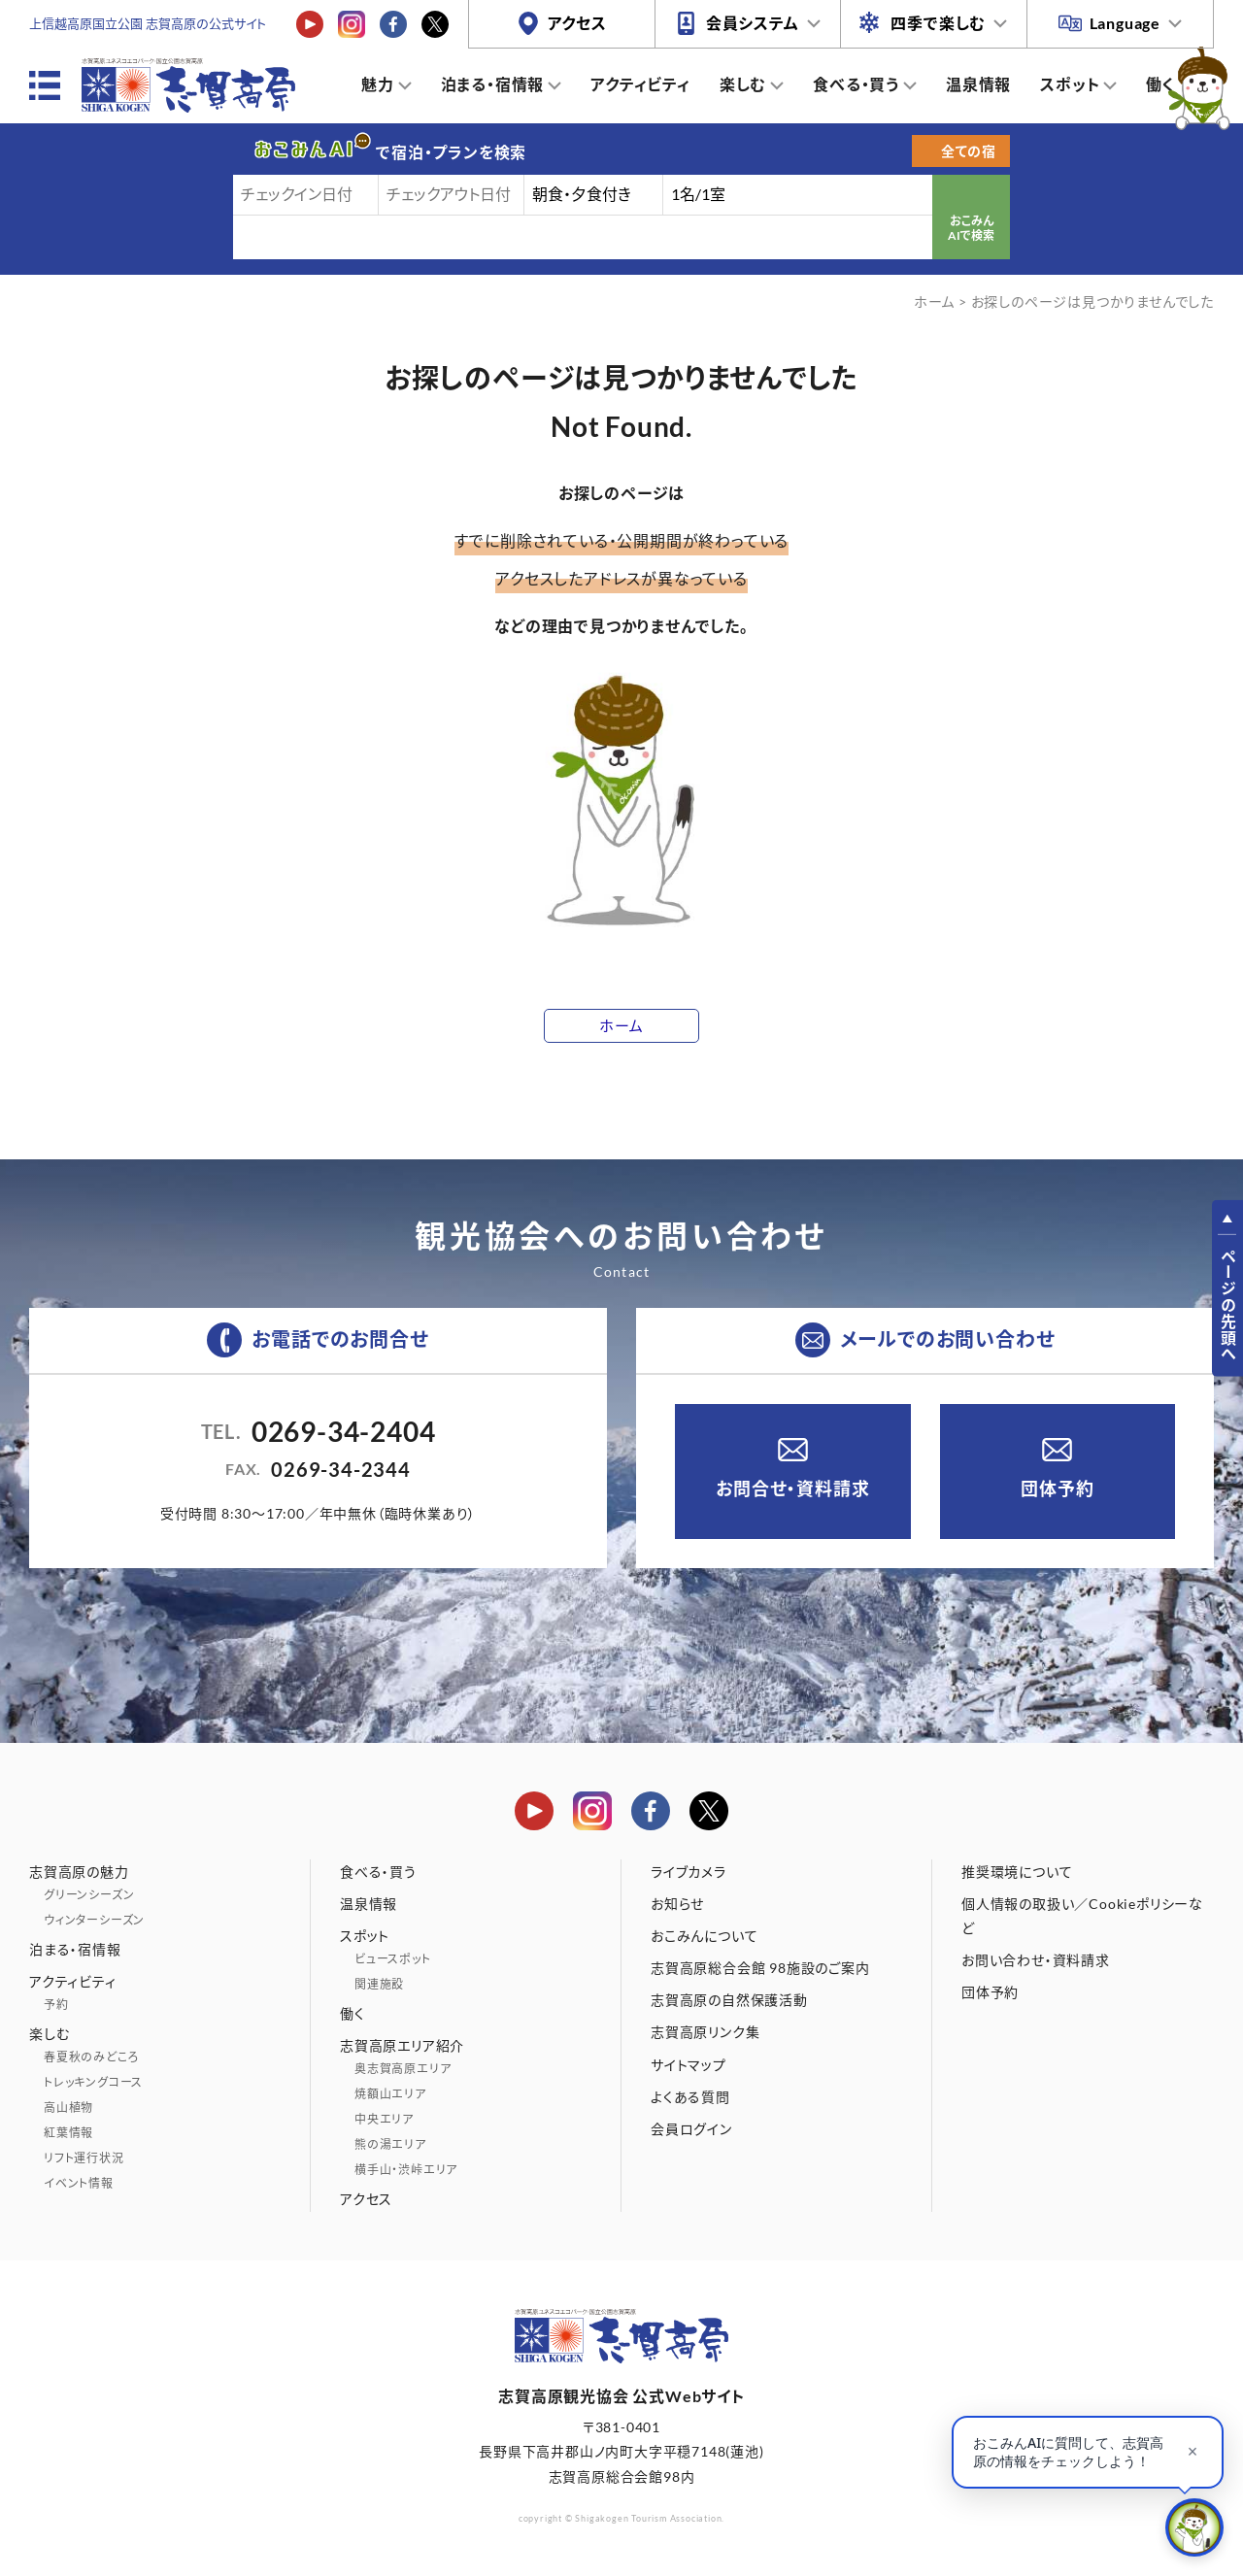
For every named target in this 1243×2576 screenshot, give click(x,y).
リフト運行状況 (84, 2158)
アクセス (577, 23)
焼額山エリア (390, 2094)
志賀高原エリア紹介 (402, 2045)
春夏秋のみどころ (91, 2057)
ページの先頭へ (1228, 1305)
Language (1125, 23)
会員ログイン (691, 2129)
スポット (1069, 84)
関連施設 (379, 1984)
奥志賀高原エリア (402, 2068)
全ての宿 (968, 151)
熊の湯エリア (390, 2144)
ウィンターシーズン (94, 1920)
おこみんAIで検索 (971, 229)
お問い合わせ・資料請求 (1035, 1960)
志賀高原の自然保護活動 (729, 1999)
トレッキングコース (93, 2082)
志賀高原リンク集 (705, 2032)
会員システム (752, 23)
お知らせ (677, 1903)
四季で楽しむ (938, 23)
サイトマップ (688, 2065)
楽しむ (743, 84)
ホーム (934, 301)
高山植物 (68, 2107)
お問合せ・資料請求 (792, 1488)
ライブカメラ (688, 1871)
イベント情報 (79, 2183)
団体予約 (1057, 1488)
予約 (56, 2004)
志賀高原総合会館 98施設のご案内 (760, 1967)
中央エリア (384, 2119)
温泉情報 (978, 84)
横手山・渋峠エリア (405, 2169)
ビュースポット (392, 1959)
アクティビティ (640, 84)
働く (1160, 84)
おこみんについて (704, 1935)
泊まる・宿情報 (493, 84)
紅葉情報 (68, 2132)
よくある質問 (690, 2097)
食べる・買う (856, 84)
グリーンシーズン (89, 1895)
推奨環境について (1016, 1871)
